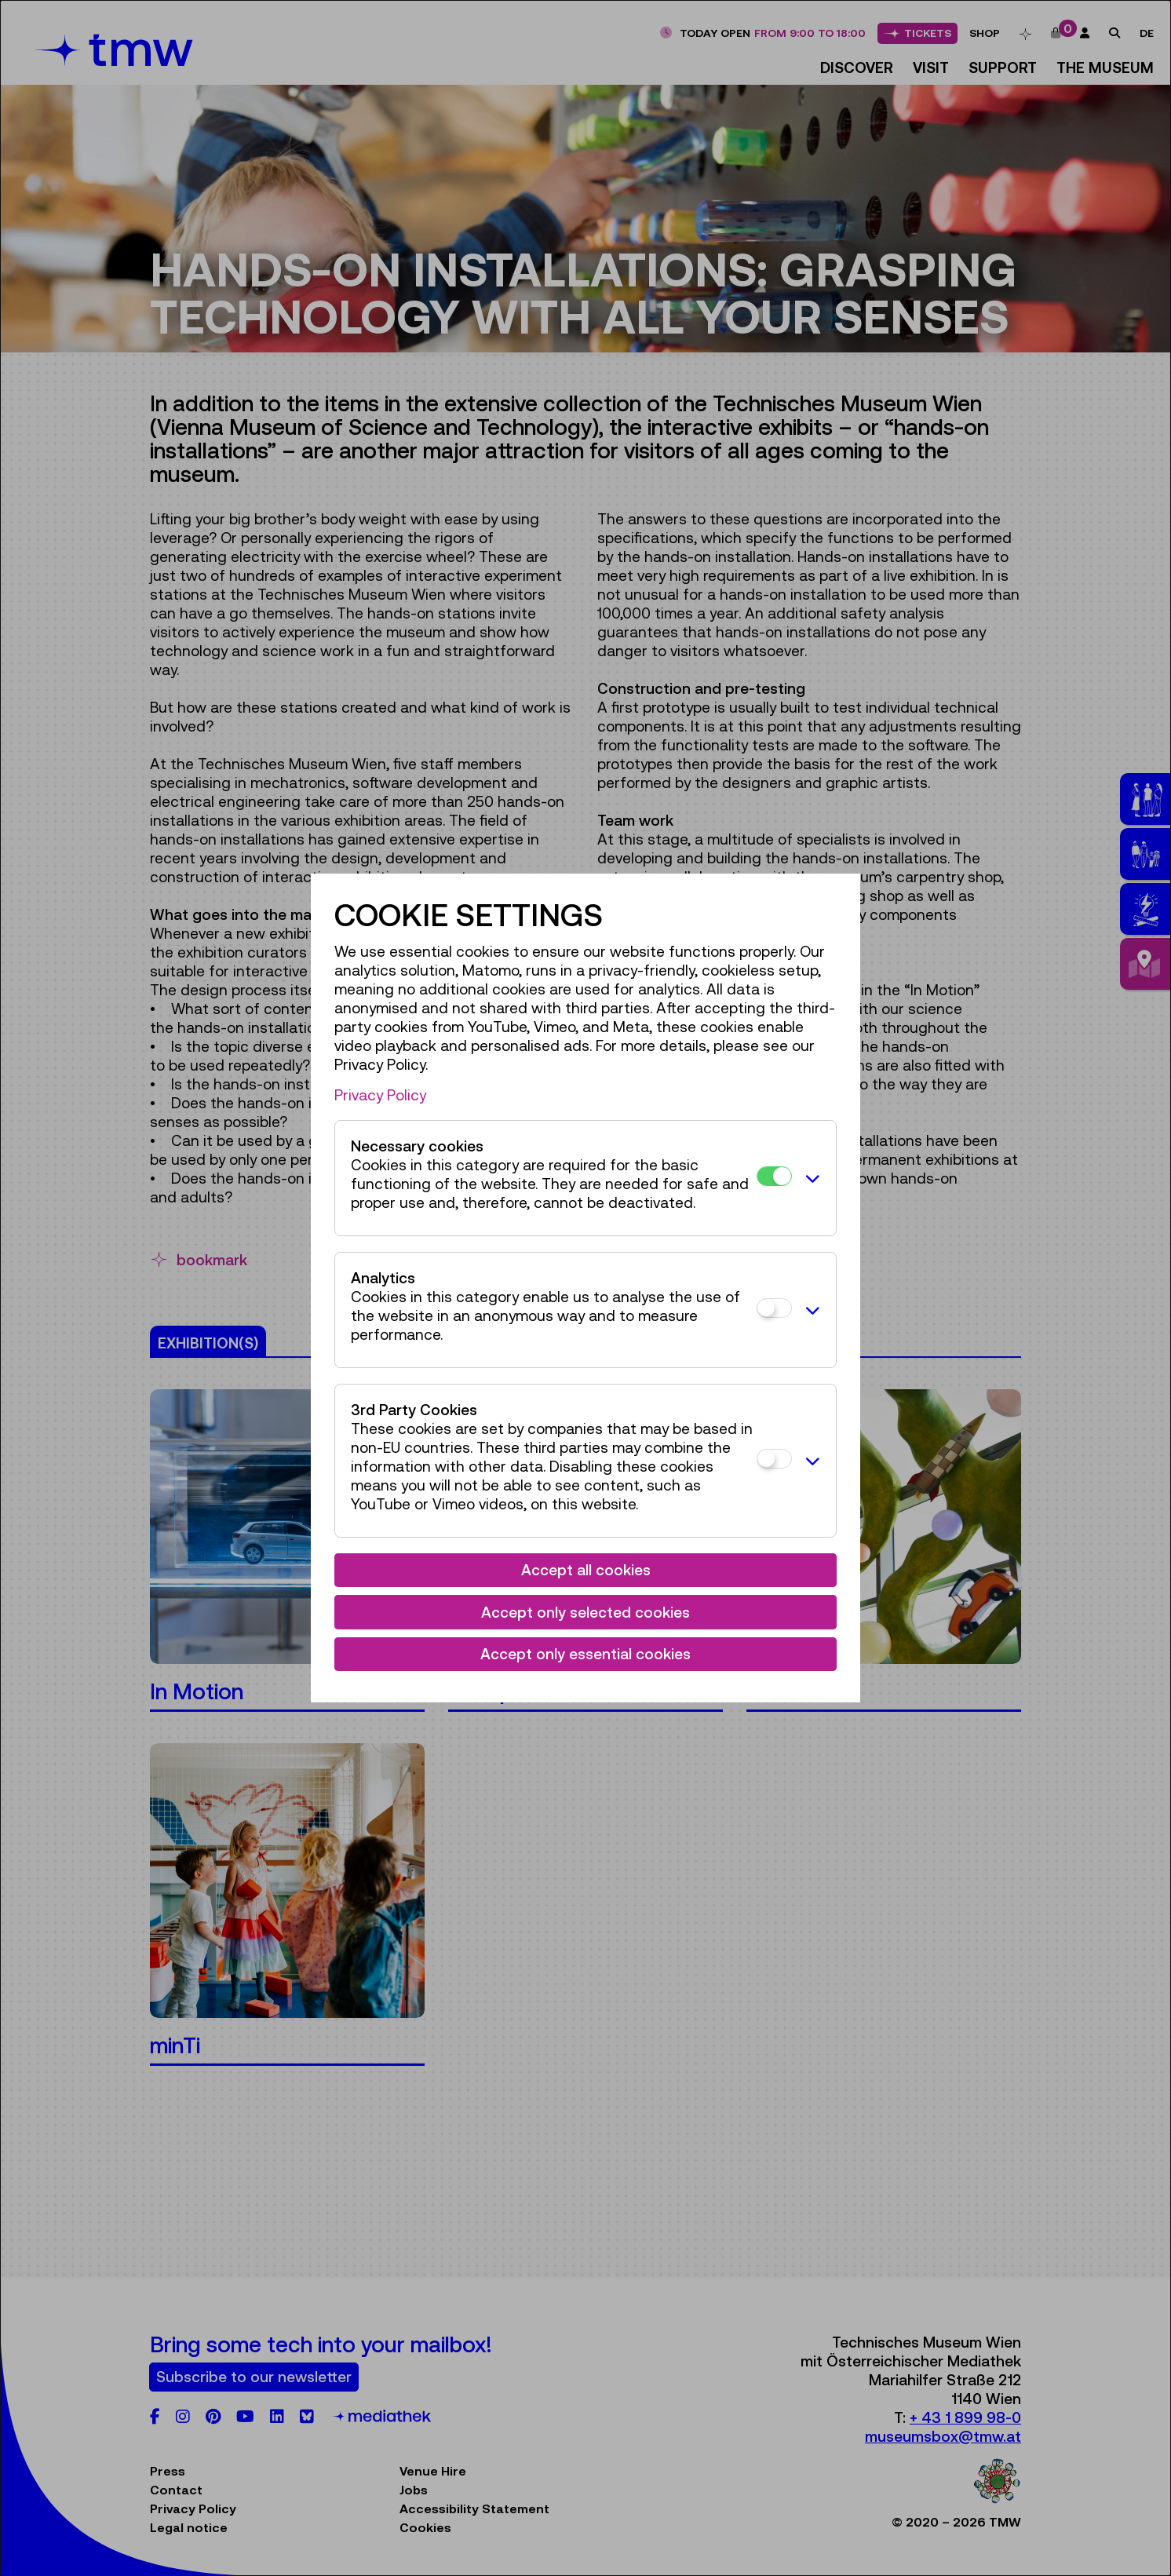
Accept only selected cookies (585, 1612)
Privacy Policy (380, 1095)
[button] (810, 1178)
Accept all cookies (586, 1569)
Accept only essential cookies (585, 1653)
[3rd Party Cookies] (774, 1459)
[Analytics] (774, 1308)
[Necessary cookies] (774, 1176)
